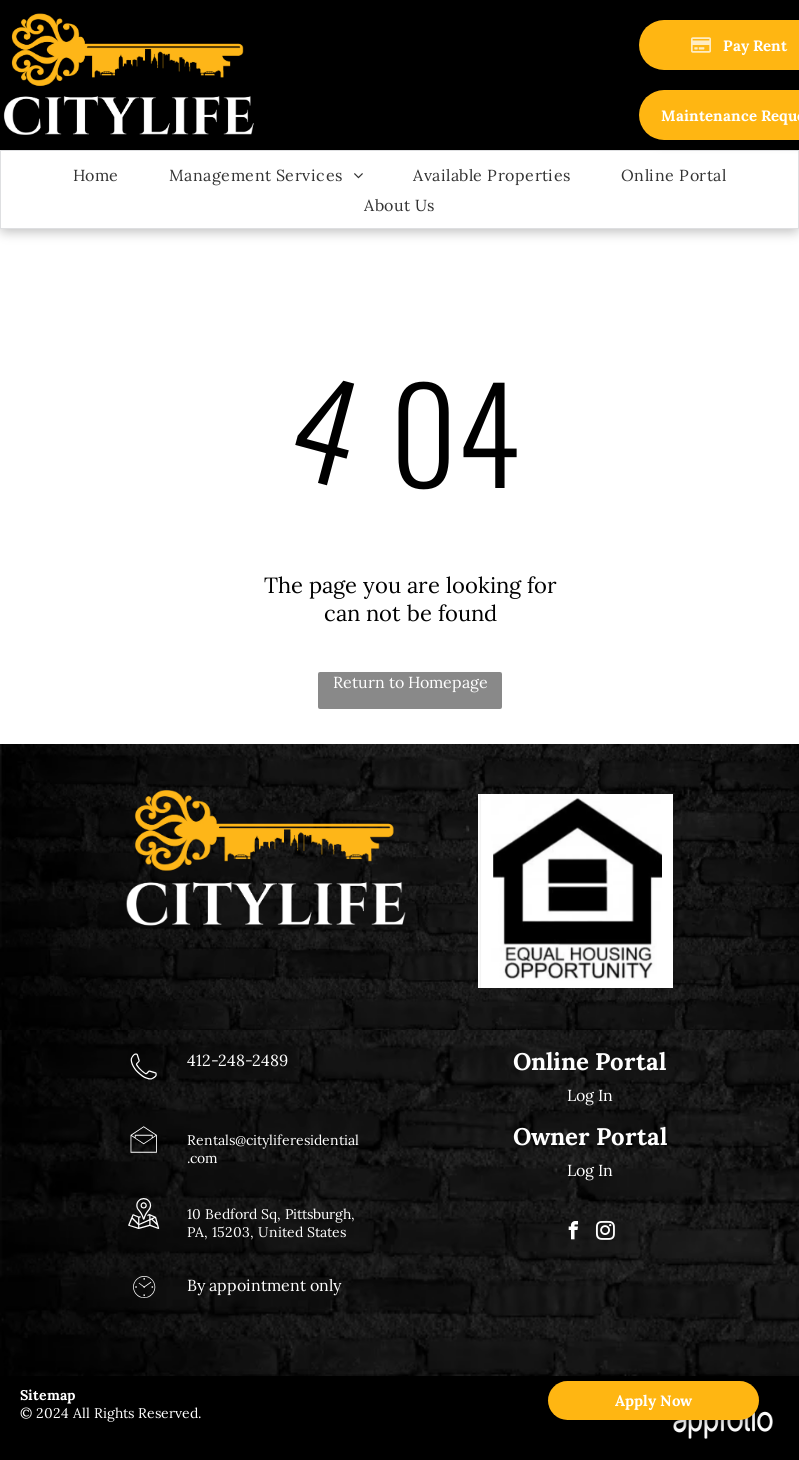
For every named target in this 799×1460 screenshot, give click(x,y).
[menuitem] (96, 174)
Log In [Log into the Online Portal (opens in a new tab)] (590, 1095)
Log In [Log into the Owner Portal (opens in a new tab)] (590, 1170)
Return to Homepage (410, 682)
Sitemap (47, 1395)
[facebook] (574, 1233)
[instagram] (606, 1233)
